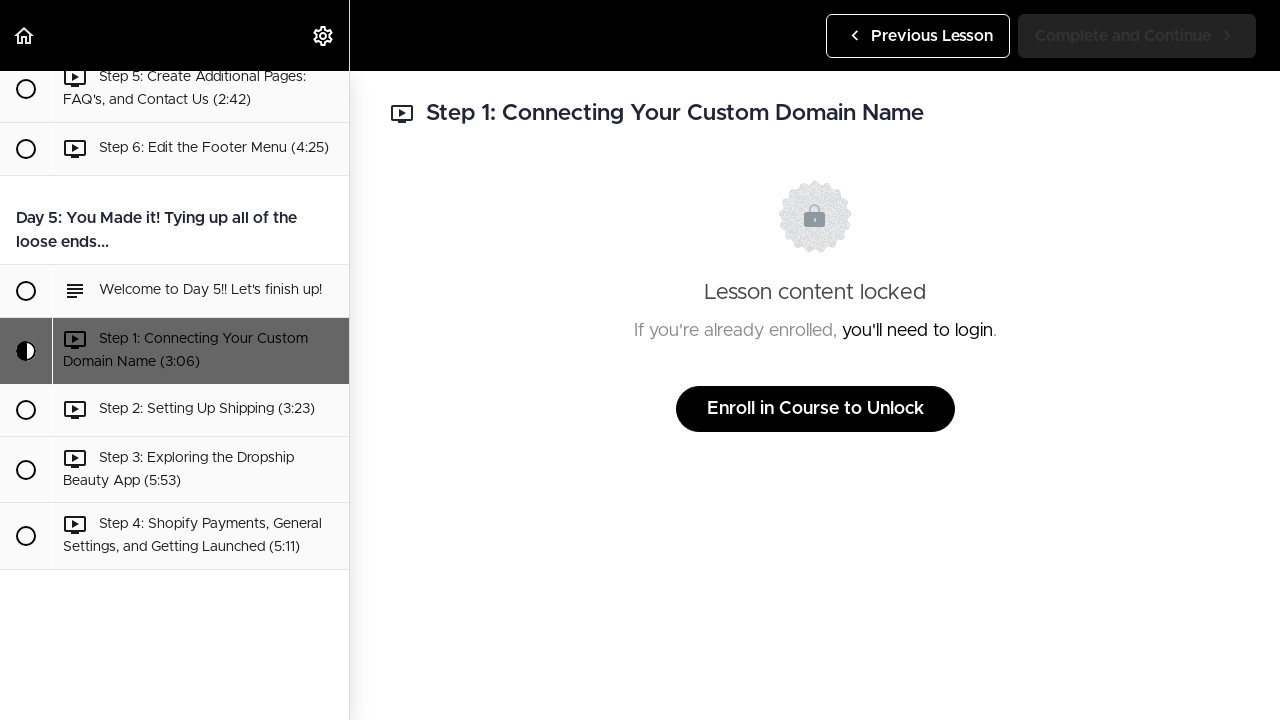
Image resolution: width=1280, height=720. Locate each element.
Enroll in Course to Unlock (815, 409)
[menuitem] (324, 35)
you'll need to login (917, 331)
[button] (25, 35)
